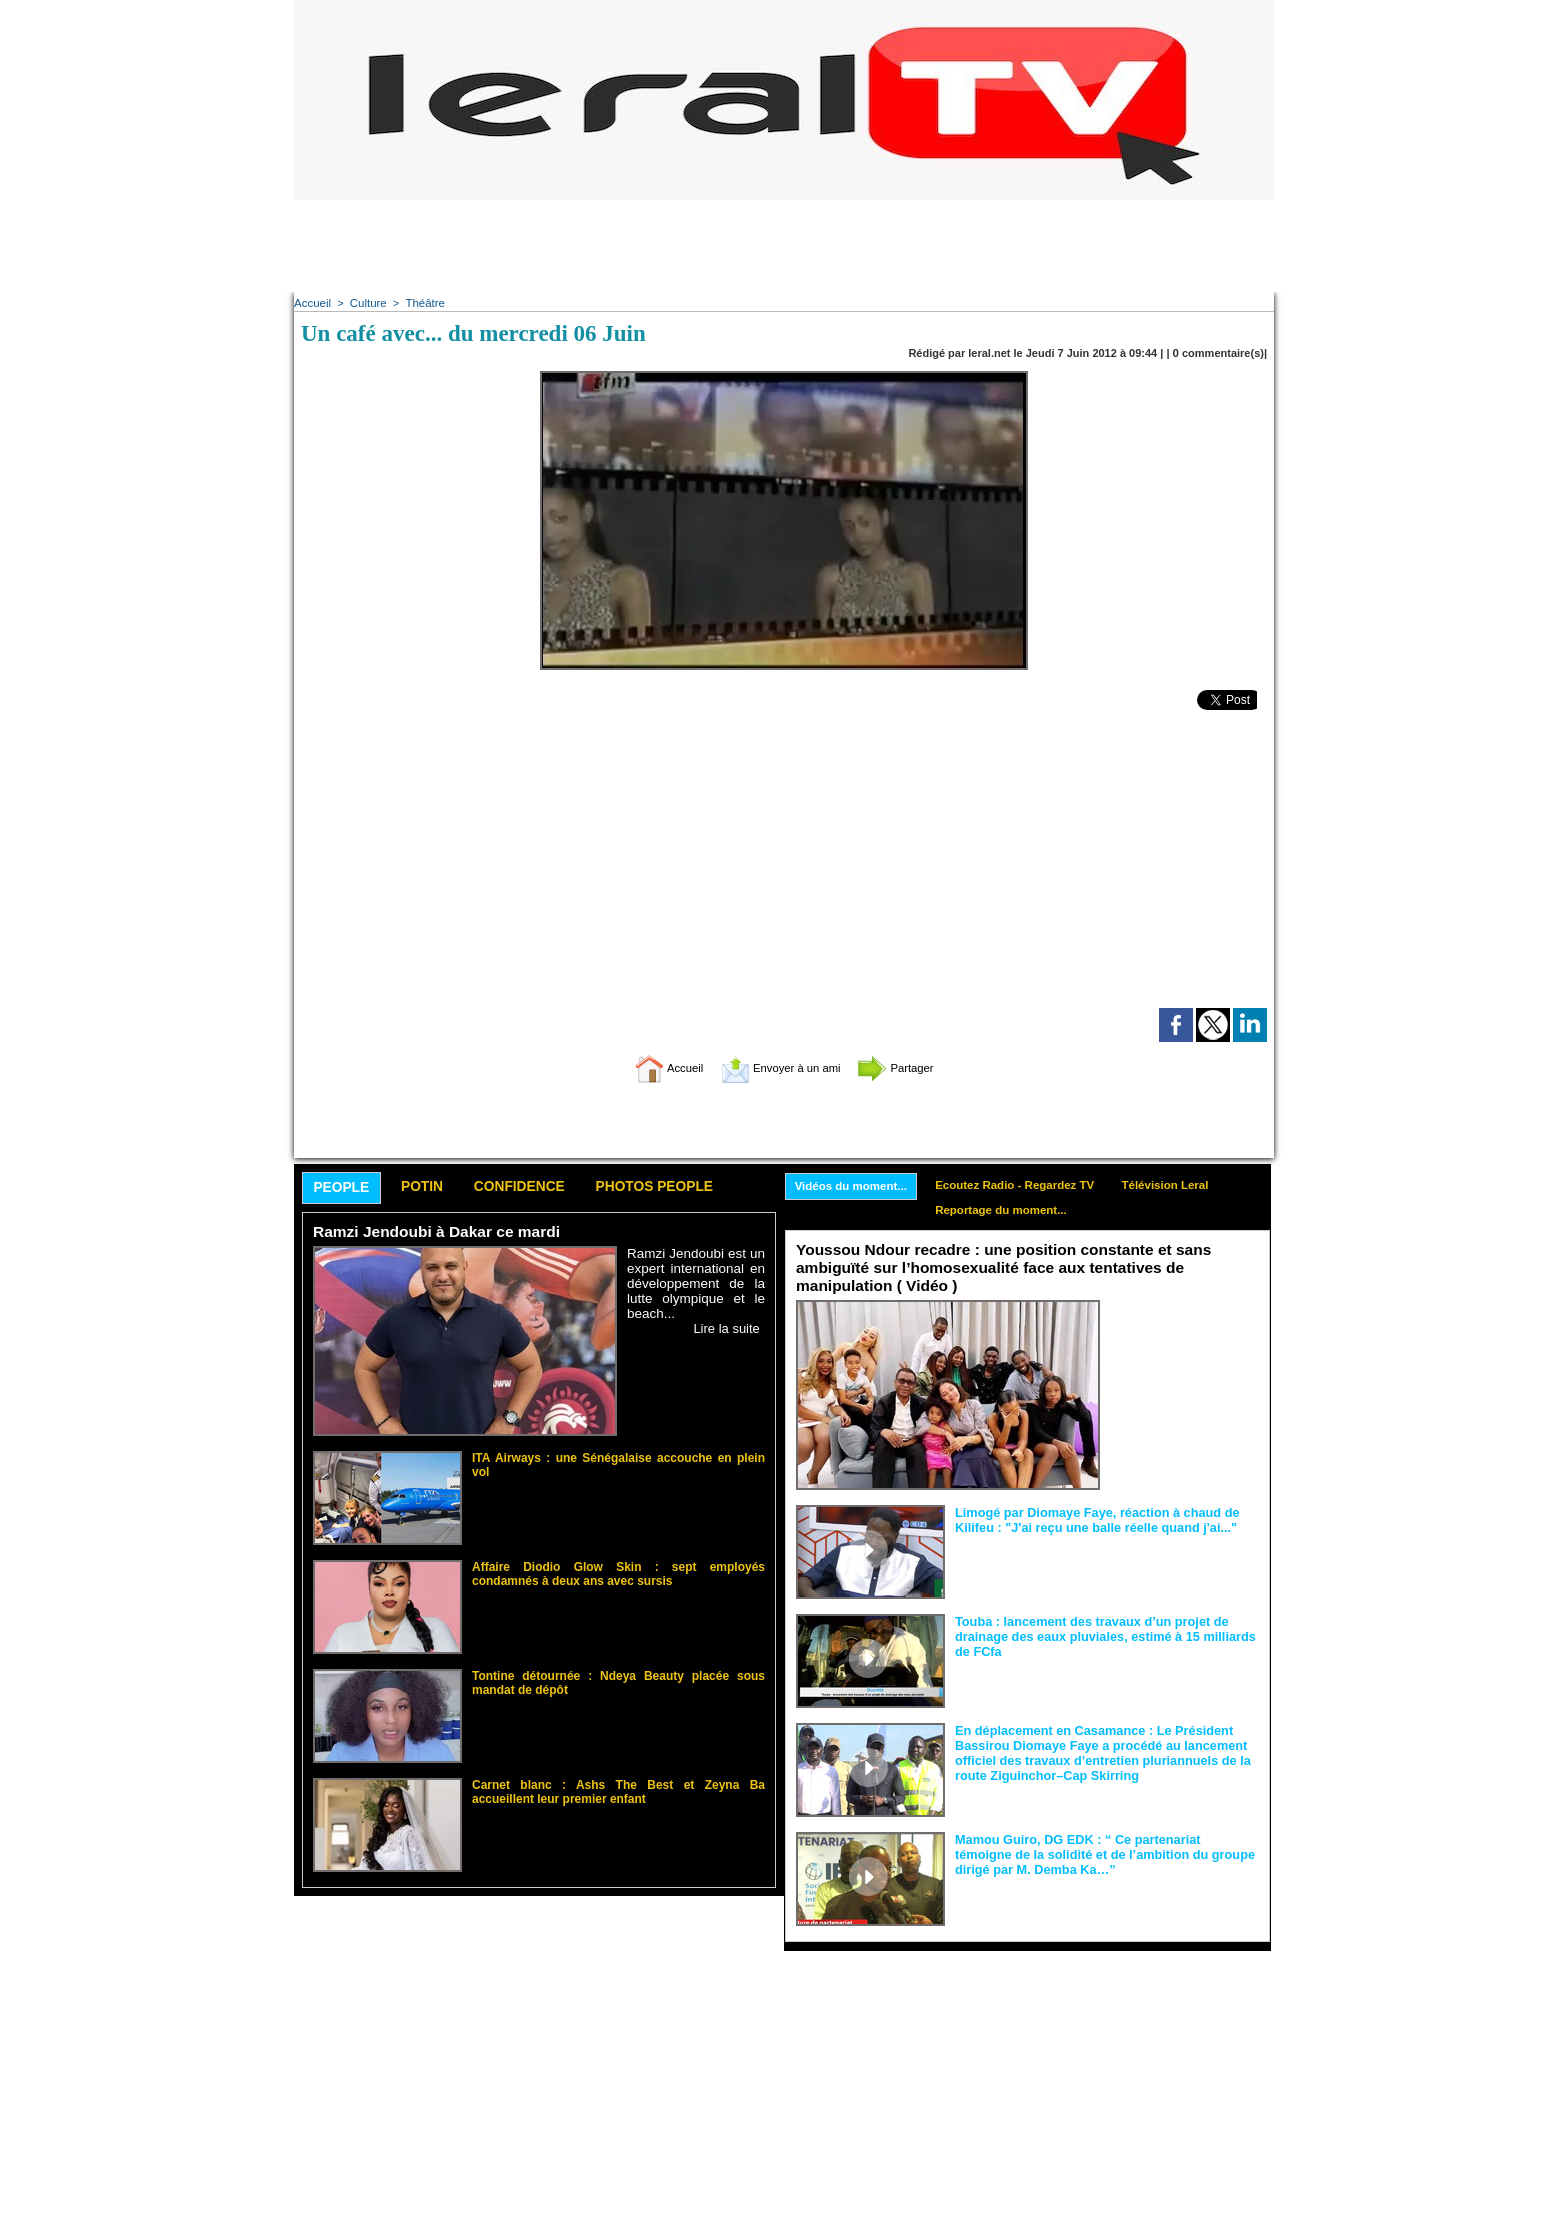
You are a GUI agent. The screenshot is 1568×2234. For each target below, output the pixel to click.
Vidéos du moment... (854, 1187)
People (345, 1189)
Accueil (311, 303)
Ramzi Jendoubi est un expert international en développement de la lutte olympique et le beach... (696, 1285)
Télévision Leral (1183, 1186)
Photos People (687, 1188)
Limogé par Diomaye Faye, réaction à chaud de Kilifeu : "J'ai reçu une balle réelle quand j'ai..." (1089, 1520)
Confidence (539, 1188)
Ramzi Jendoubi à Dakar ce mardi (432, 1234)
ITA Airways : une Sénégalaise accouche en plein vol (609, 1459)
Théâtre (421, 303)
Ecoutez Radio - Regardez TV (1026, 1186)
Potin (433, 1188)
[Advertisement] (784, 245)
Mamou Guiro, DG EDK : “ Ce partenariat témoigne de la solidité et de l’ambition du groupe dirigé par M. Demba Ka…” (1105, 1854)
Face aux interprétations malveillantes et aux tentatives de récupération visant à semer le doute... (1184, 1338)
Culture (365, 303)
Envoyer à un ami (779, 1067)
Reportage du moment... (1011, 1213)
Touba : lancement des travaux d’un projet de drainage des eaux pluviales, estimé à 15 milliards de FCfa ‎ (1105, 1636)
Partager (917, 1067)
